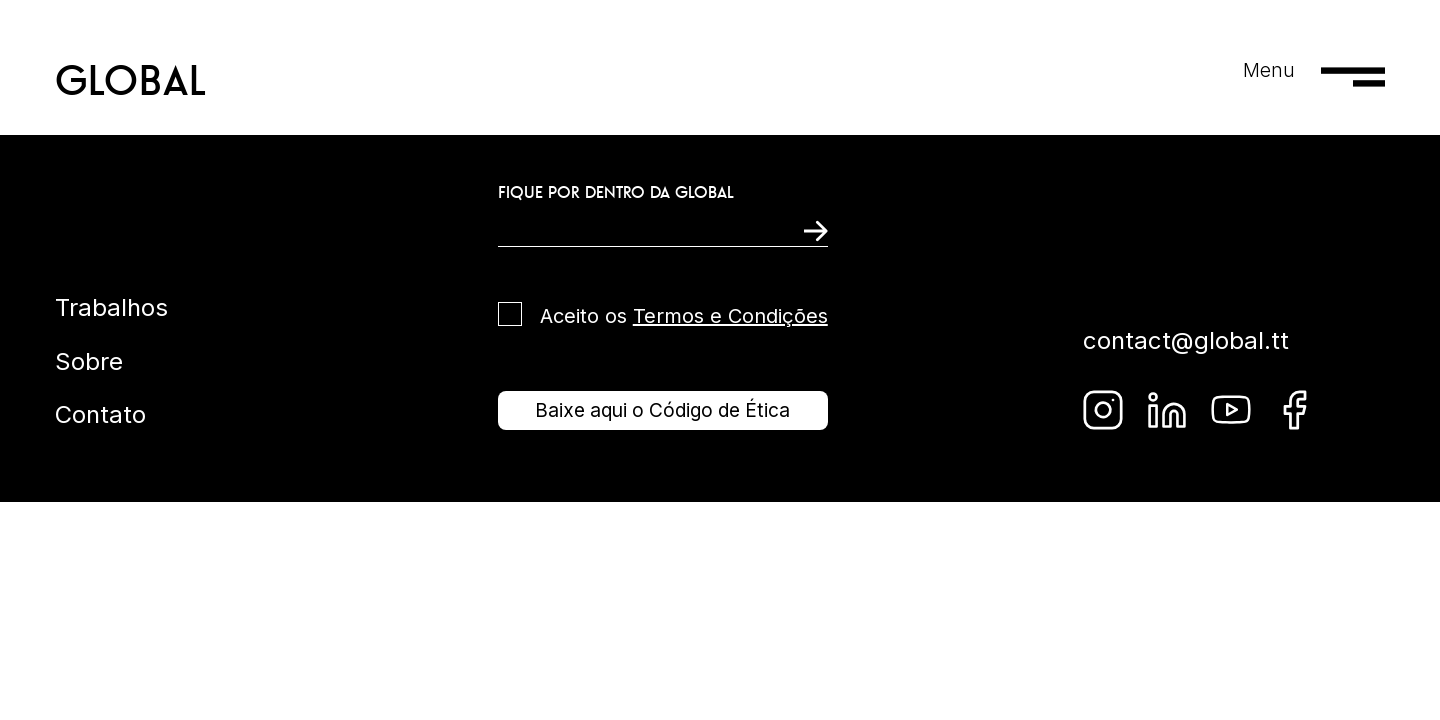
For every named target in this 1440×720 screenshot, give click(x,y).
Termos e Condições (730, 316)
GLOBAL (131, 80)
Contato (100, 414)
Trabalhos (111, 307)
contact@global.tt (1186, 341)
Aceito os (684, 316)
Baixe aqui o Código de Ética (662, 410)
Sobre (89, 361)
